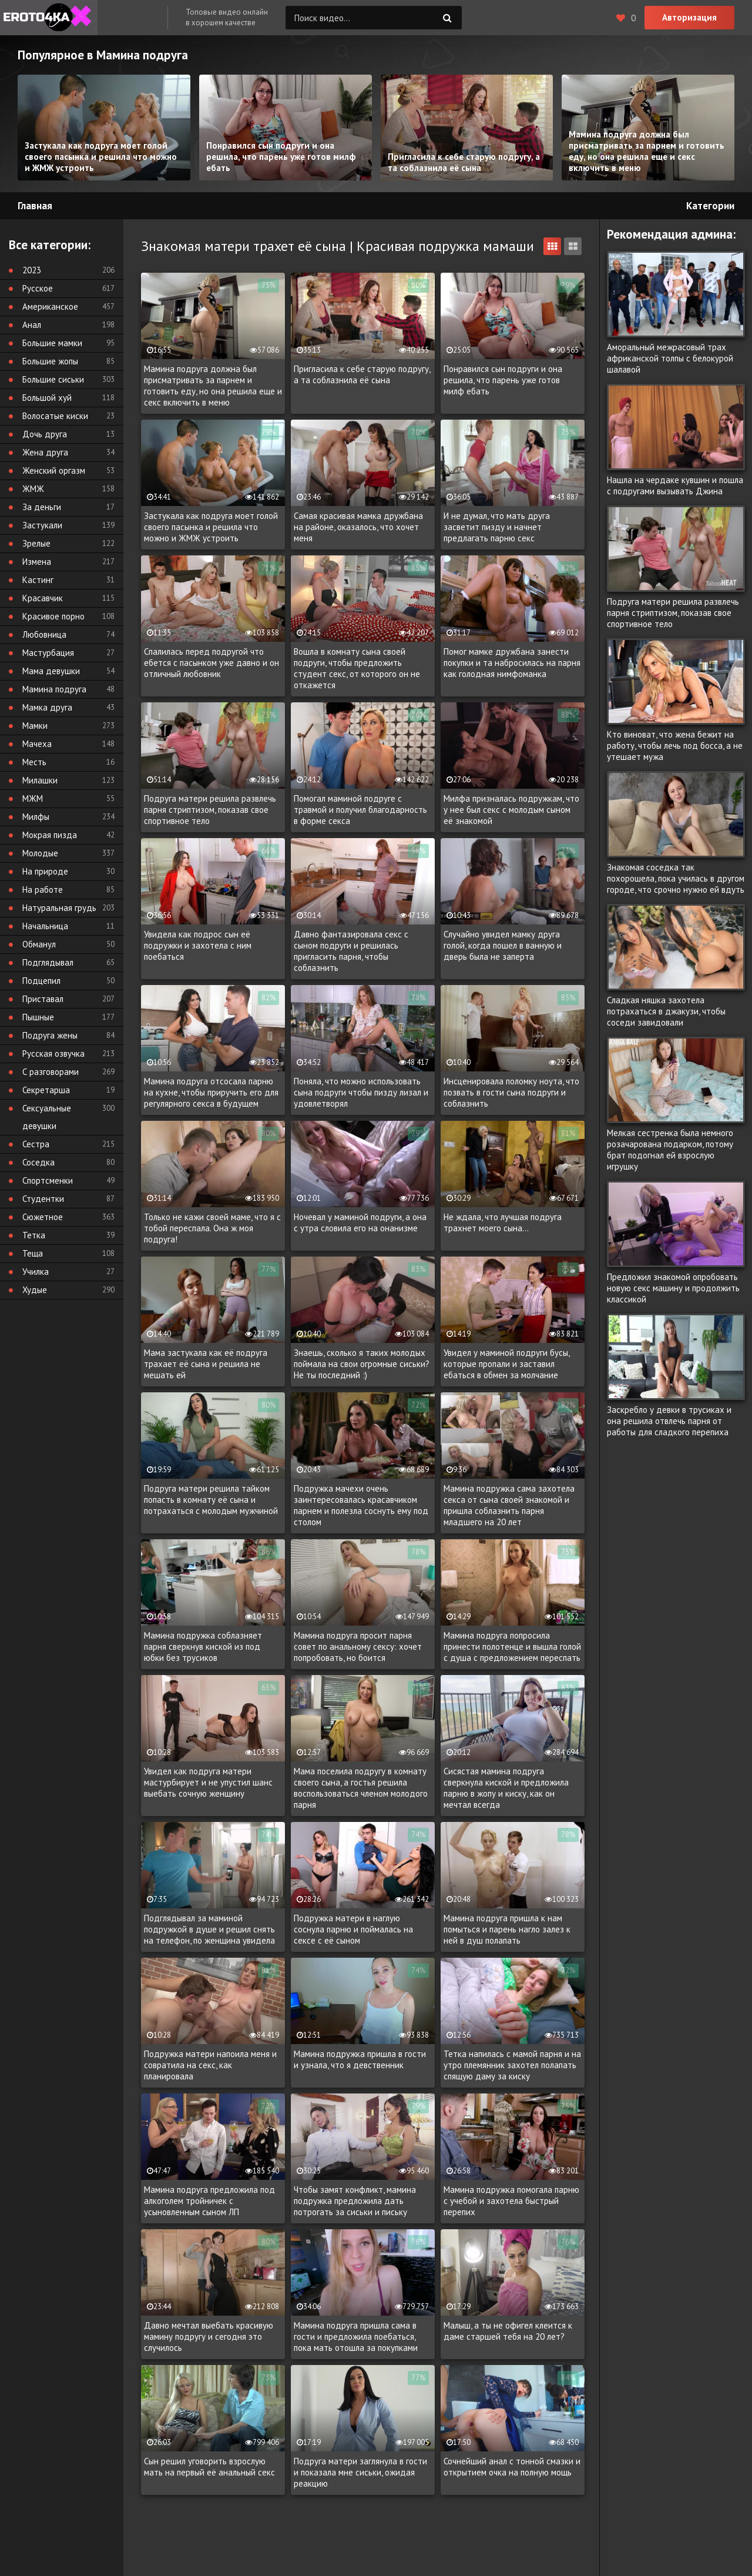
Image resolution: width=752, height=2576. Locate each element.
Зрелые (36, 543)
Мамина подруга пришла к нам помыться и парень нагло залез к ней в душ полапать (507, 1929)
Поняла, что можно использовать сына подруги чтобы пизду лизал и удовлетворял (361, 1092)
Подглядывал (47, 962)
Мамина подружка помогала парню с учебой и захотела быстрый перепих (511, 2200)
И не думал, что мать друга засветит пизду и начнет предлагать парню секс (497, 527)
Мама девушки (51, 670)
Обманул (39, 944)
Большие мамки (52, 343)
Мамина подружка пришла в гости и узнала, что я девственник (360, 2059)
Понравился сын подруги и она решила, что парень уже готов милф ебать (503, 380)
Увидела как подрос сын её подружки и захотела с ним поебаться (197, 945)
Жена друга (45, 452)
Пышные (38, 1017)
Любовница (44, 634)
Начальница (45, 926)
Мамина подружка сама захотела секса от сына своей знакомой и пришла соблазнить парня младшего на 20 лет (509, 1505)
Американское (50, 306)
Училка (35, 1271)
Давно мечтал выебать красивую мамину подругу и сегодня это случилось (208, 2336)
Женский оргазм (53, 470)
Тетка (33, 1235)
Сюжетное (42, 1216)
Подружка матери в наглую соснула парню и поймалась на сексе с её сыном (353, 1929)
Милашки (40, 780)
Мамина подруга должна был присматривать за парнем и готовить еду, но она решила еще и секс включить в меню (213, 385)
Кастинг (37, 579)
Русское (37, 288)
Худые (34, 1289)
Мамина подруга (54, 689)
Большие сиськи (53, 379)
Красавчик (42, 598)
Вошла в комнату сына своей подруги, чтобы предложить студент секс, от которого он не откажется (357, 668)
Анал (31, 324)
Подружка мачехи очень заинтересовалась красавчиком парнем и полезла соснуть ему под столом (361, 1505)
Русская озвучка (53, 1053)
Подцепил (41, 980)
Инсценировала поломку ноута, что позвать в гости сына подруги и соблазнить (511, 1092)
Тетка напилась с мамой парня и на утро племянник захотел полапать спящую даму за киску (512, 2065)
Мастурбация (48, 652)
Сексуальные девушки (46, 1117)
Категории (710, 205)
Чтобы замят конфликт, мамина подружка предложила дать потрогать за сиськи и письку (355, 2200)
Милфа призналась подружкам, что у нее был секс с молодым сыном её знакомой (511, 809)
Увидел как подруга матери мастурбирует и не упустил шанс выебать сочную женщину (208, 1782)
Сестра (35, 1144)
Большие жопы (50, 361)
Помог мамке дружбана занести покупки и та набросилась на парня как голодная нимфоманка (512, 662)
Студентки (43, 1198)
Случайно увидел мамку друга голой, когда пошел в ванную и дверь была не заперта (503, 945)
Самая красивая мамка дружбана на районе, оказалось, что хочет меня (358, 527)
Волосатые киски (55, 415)
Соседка (38, 1162)
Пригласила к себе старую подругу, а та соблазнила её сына (362, 374)
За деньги (41, 506)
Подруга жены (50, 1035)
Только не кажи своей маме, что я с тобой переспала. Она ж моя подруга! (212, 1228)
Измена (36, 561)
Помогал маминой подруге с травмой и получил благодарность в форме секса (360, 809)
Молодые (40, 853)
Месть (34, 762)
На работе (42, 889)
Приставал (42, 998)
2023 (31, 270)
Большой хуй (47, 397)
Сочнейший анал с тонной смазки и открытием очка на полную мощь (512, 2467)
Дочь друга (44, 434)
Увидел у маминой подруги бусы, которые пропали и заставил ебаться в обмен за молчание (506, 1364)
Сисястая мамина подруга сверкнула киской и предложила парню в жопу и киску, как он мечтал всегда (506, 1788)
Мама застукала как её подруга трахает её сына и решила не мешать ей (205, 1364)
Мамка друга (47, 707)
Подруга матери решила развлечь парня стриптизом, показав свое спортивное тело (210, 809)
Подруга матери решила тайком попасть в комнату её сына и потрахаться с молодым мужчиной (211, 1499)
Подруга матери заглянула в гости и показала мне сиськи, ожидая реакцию (360, 2472)
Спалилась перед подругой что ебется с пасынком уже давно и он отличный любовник (211, 662)
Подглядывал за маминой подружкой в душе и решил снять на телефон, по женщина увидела (209, 1929)
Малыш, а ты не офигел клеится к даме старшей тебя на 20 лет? (508, 2331)
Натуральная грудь (59, 907)
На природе (45, 871)
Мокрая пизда (49, 834)
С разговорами (50, 1071)
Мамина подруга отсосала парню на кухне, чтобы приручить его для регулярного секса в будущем (211, 1092)
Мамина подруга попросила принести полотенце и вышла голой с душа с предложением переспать (512, 1646)
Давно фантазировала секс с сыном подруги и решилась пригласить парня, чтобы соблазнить (351, 951)
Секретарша (46, 1090)
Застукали (42, 525)
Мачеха (37, 743)
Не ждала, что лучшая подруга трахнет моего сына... (503, 1222)
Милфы (35, 816)
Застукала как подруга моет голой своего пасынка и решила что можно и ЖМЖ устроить (211, 527)
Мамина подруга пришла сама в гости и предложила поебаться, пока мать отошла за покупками (356, 2336)
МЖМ (32, 798)
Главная (35, 205)
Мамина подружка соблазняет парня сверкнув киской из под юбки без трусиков (203, 1646)
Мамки (35, 725)
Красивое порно (53, 616)
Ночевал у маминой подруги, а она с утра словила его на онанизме (360, 1222)
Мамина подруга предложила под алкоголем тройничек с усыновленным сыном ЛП (209, 2200)
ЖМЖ (33, 488)
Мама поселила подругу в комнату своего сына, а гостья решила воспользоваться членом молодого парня (361, 1788)
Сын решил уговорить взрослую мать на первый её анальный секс (209, 2467)
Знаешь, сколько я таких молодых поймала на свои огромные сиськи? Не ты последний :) (361, 1364)
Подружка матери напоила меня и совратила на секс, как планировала (210, 2065)
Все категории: (49, 245)
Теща (32, 1253)
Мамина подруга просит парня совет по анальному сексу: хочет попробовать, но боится (358, 1646)
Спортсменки (47, 1180)
